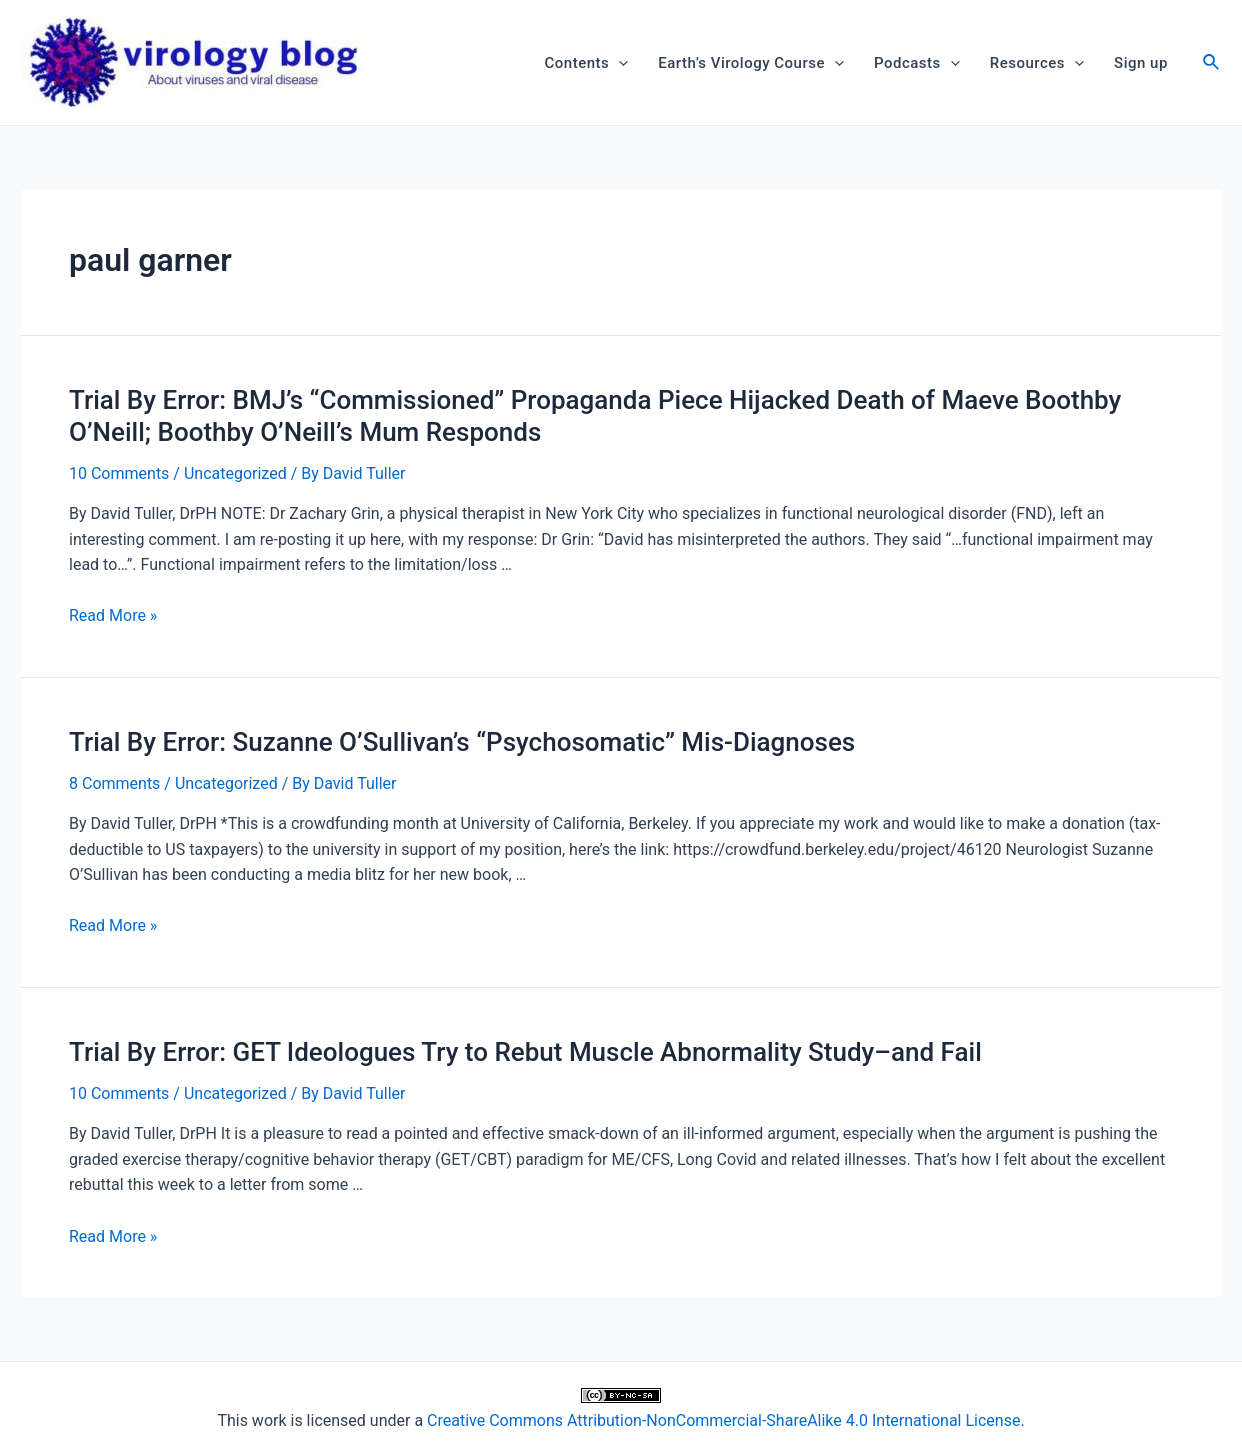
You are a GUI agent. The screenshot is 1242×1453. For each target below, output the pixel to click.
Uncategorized (235, 473)
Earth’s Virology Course (751, 63)
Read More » (113, 615)
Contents (587, 63)
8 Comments (114, 783)
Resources (1037, 63)
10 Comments (119, 473)
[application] (618, 63)
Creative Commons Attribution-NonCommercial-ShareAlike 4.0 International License (723, 1420)
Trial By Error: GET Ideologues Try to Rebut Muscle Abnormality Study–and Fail (525, 1052)
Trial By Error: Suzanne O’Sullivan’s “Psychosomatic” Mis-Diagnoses (462, 742)
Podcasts (917, 63)
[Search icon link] (1212, 64)
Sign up (1141, 63)
